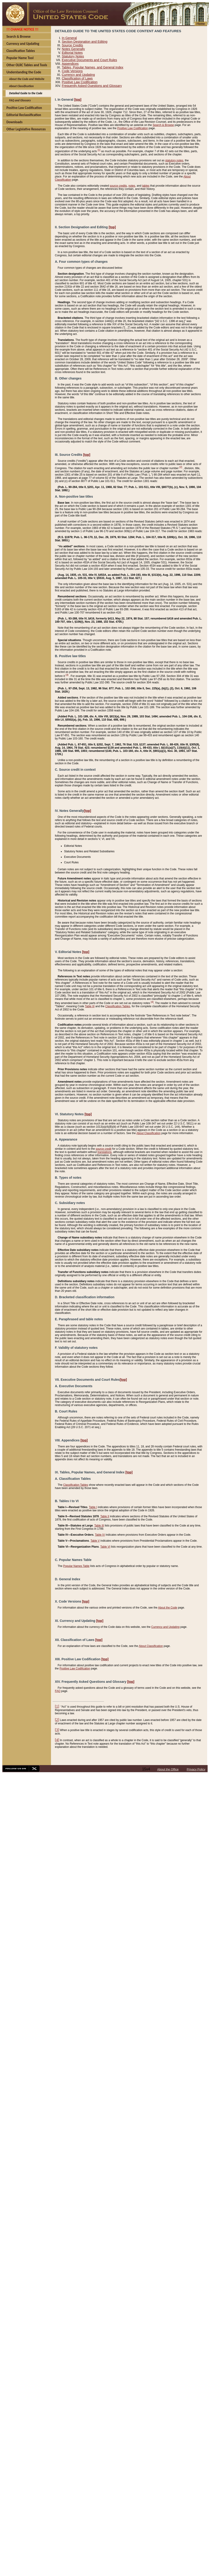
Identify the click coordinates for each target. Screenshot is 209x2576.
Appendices (70, 64)
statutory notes (174, 160)
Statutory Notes (73, 56)
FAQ (57, 1691)
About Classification (148, 1133)
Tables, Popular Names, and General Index (92, 67)
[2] (180, 467)
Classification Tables (117, 1006)
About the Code (167, 1607)
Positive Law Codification (80, 82)
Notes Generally (73, 49)
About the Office (168, 1769)
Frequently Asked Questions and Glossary (92, 86)
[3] (67, 674)
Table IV (100, 1534)
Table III (90, 1006)
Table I (93, 1507)
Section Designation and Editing (84, 41)
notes (131, 185)
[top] (77, 99)
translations (104, 1152)
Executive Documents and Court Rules (89, 60)
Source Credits (72, 45)
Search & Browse (163, 125)
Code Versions (72, 71)
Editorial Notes (72, 52)
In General (69, 38)
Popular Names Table (76, 1566)
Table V (95, 1540)
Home (201, 24)
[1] (99, 150)
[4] (152, 1002)
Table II (104, 1516)
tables (146, 185)
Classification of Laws (77, 78)
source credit (103, 1148)
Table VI (105, 1546)
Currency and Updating (78, 75)
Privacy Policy (196, 1769)
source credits (118, 185)
